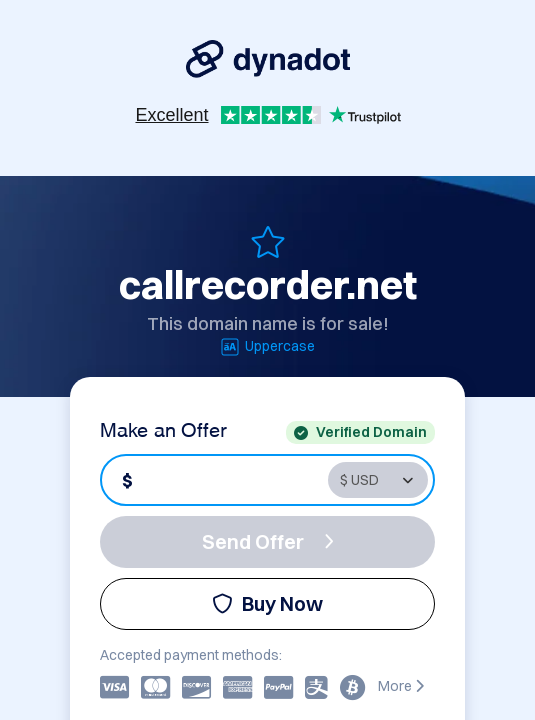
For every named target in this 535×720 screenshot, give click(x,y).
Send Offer (268, 541)
